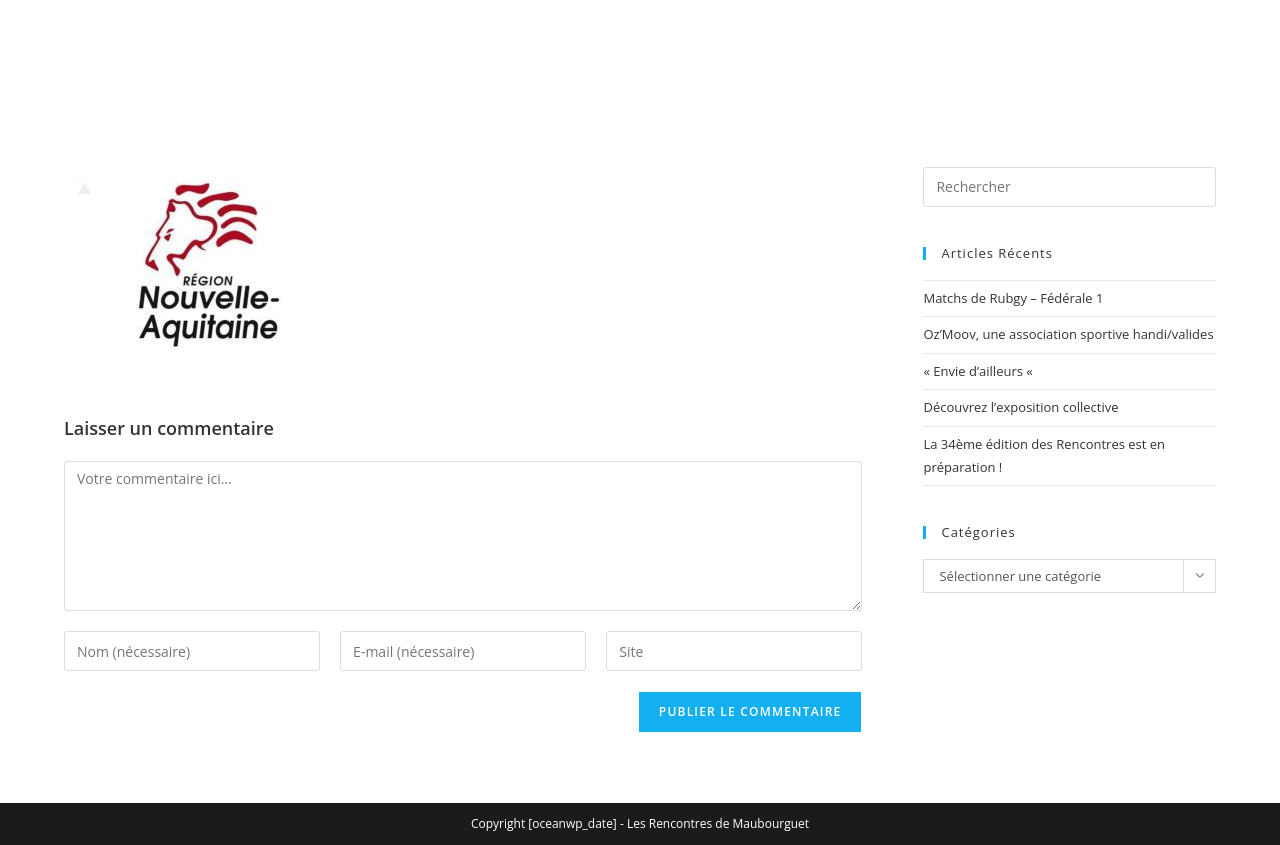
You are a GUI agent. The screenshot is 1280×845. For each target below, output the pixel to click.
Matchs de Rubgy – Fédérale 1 (1013, 298)
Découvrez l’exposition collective (1020, 407)
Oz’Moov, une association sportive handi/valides (1068, 334)
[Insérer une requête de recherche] (1069, 187)
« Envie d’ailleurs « (979, 371)
